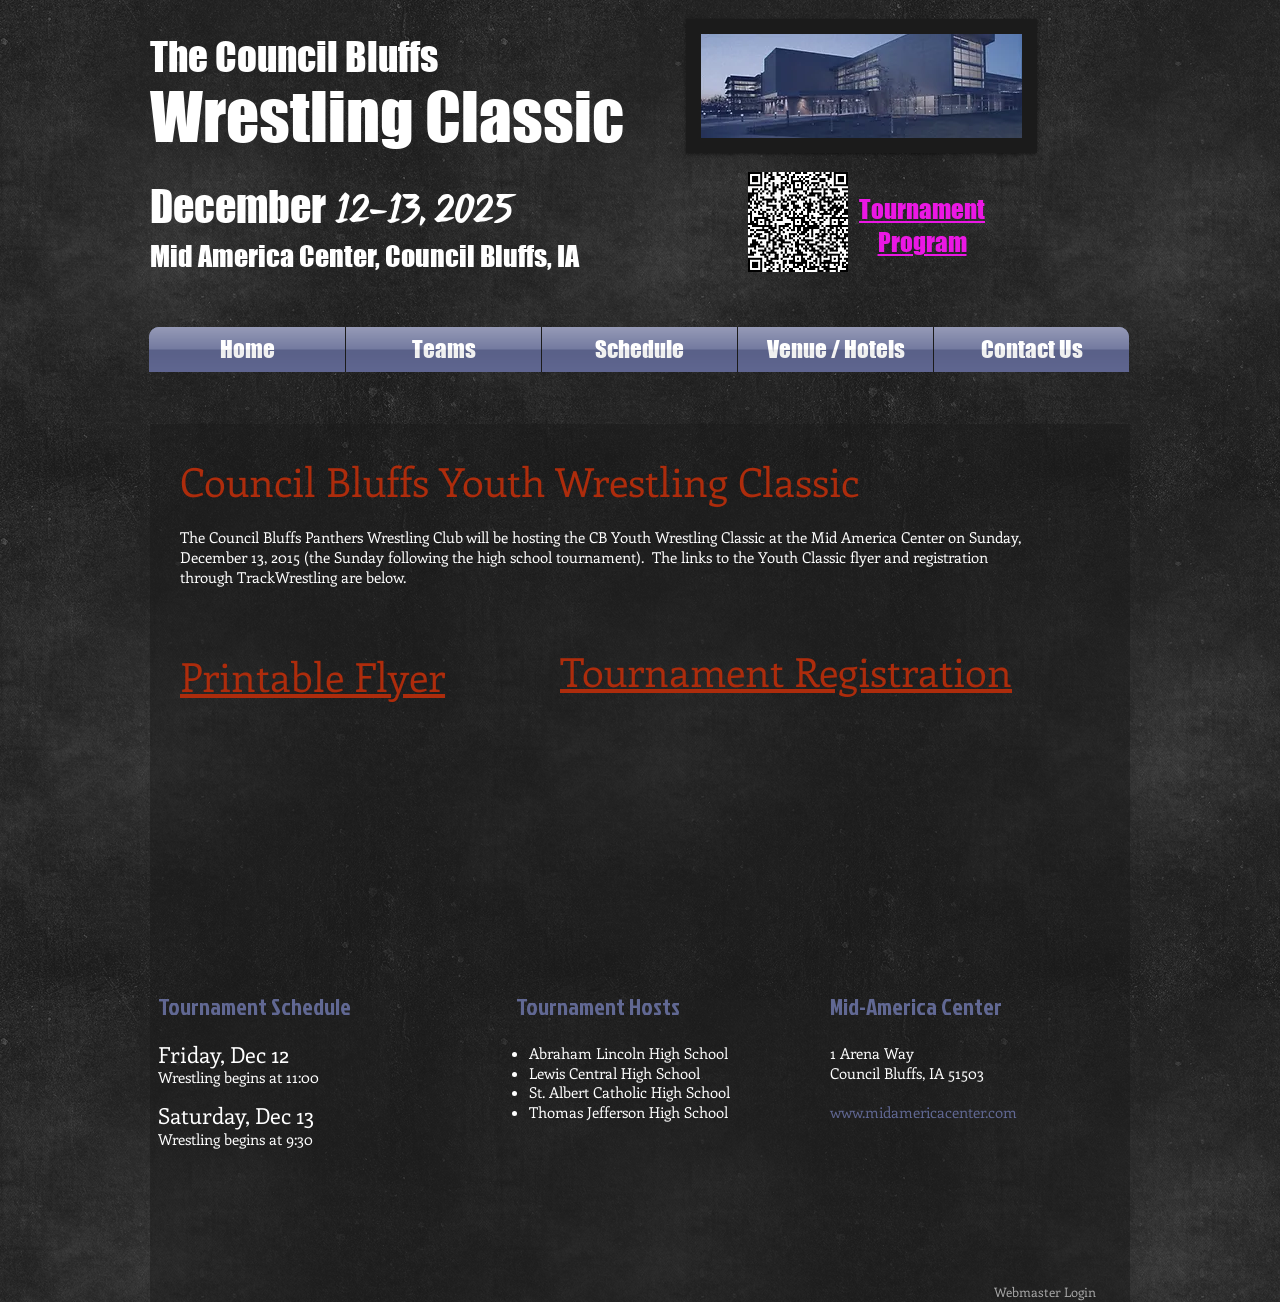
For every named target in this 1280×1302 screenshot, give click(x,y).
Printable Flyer (312, 675)
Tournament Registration (786, 670)
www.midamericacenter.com (923, 1112)
